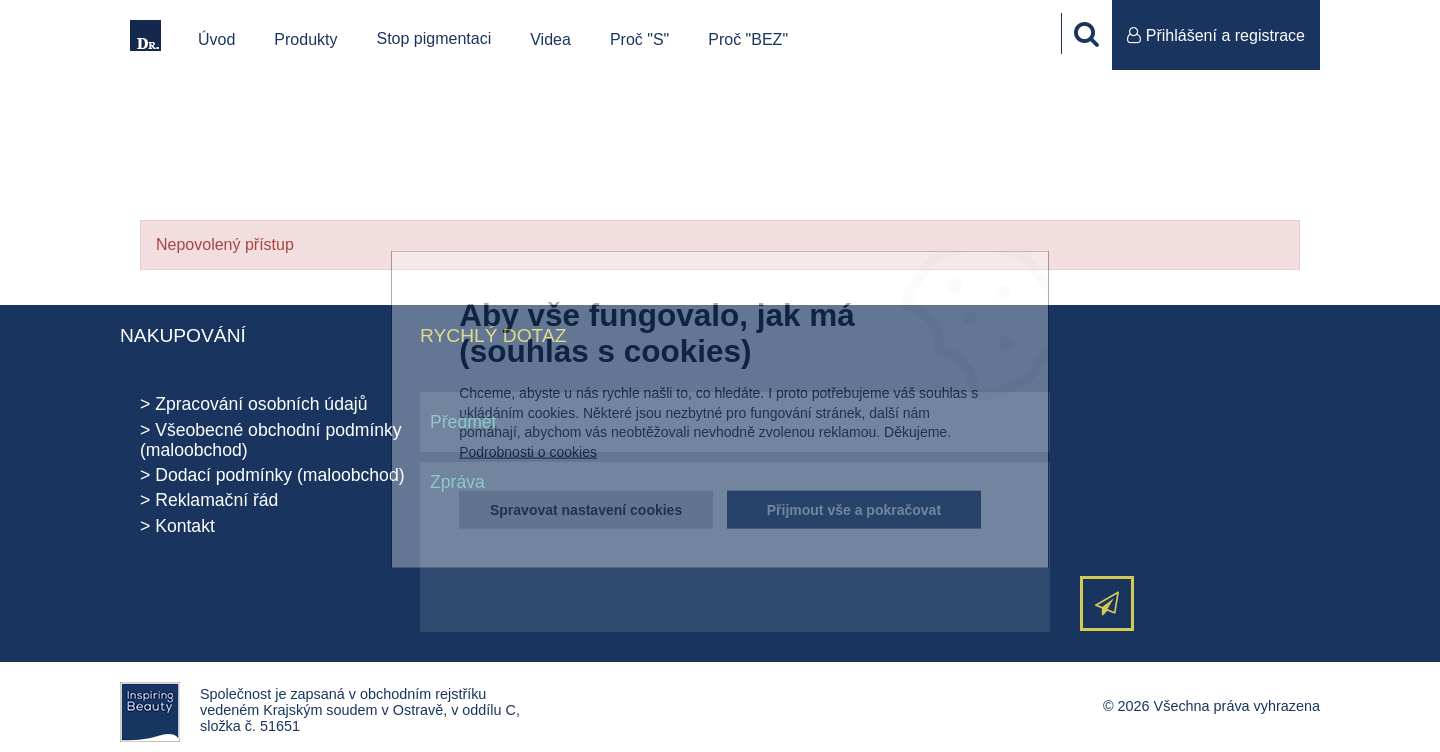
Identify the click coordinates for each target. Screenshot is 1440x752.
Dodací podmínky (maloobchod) (279, 475)
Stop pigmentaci (434, 38)
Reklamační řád (216, 500)
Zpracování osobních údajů (261, 404)
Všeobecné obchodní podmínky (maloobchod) (271, 440)
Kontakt (185, 526)
